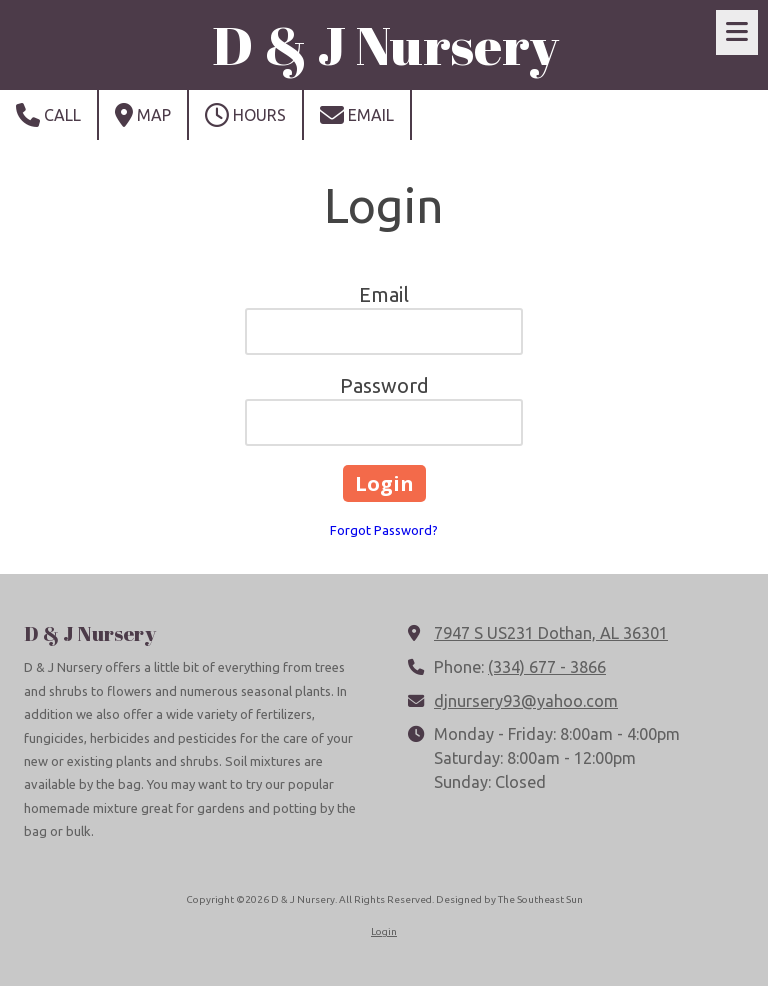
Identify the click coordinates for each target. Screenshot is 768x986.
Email (357, 115)
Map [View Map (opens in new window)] (143, 115)
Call (48, 115)
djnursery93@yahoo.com (526, 701)
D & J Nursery (385, 44)
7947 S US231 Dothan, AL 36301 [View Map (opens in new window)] (551, 633)
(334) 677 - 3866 (547, 667)
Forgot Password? (384, 530)
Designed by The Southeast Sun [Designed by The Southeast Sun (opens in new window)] (509, 899)
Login (384, 931)
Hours (245, 115)
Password (384, 385)
